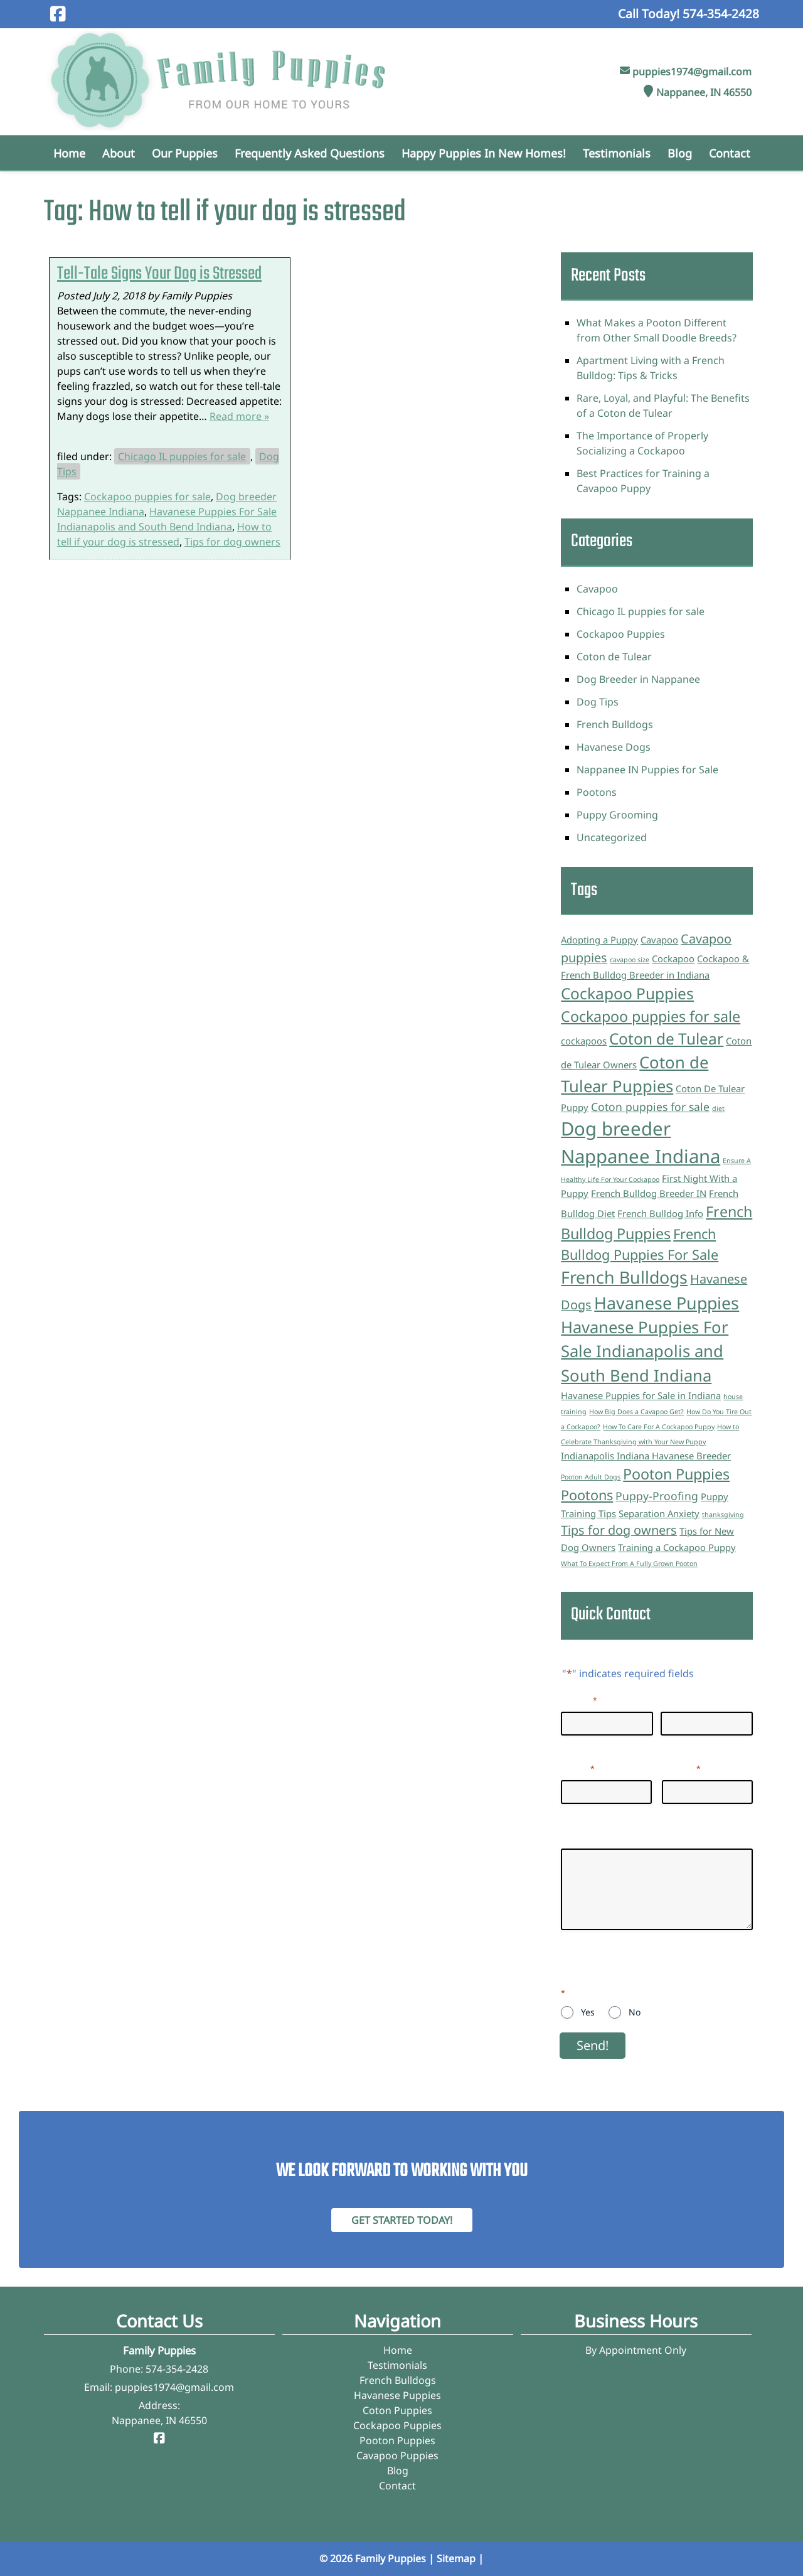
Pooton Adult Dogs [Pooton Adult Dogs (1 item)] (590, 1477)
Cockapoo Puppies (621, 634)
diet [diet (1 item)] (718, 1108)
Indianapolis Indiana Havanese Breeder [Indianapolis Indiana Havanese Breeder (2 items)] (646, 1455)
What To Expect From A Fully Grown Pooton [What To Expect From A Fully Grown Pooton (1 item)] (629, 1563)
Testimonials (617, 153)
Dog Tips (598, 702)
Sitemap (456, 2558)
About (118, 153)
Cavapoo (597, 589)
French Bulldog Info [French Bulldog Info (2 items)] (660, 1213)
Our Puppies (185, 153)
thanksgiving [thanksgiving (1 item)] (723, 1514)
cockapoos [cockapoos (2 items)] (584, 1040)
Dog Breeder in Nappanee (638, 679)
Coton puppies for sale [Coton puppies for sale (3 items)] (650, 1106)
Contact (729, 153)
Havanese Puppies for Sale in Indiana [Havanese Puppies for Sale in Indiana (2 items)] (641, 1395)
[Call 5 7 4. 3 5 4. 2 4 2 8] (721, 13)
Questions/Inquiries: (609, 1836)
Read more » (239, 416)
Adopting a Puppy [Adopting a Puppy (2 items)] (599, 939)
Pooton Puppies (397, 2440)
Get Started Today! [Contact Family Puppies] (401, 2220)
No (635, 2012)
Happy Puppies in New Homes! (484, 153)
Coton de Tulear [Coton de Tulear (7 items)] (666, 1038)
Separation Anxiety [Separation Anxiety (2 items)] (659, 1513)
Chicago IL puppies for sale (182, 456)
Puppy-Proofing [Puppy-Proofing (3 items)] (656, 1495)
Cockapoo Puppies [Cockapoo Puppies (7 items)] (627, 993)
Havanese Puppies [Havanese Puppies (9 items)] (666, 1302)
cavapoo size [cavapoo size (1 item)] (629, 959)
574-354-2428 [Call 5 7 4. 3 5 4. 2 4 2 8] (177, 2369)
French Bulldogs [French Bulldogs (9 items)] (624, 1277)
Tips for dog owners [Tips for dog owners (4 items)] (619, 1529)
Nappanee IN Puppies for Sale (647, 769)
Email (578, 1767)
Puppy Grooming (617, 815)
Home (69, 153)
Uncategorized (612, 837)
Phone (681, 1767)
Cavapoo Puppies (397, 2455)
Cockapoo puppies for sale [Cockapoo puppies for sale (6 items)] (650, 1016)
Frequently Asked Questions (310, 153)
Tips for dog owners (232, 542)
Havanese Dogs (614, 747)
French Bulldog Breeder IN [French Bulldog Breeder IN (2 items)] (648, 1193)
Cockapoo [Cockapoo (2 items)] (673, 958)
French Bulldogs (615, 724)
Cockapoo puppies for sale (147, 496)
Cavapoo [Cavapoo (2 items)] (659, 939)
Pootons (597, 792)
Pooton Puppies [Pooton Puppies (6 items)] (676, 1474)
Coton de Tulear (614, 656)
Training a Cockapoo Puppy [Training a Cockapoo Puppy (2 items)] (677, 1547)
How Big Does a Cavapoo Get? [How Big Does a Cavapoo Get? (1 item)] (636, 1411)
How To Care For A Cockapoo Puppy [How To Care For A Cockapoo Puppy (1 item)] (659, 1426)
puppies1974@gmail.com (692, 71)
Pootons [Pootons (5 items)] (587, 1495)
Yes (588, 2012)
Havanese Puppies (397, 2395)
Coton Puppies (397, 2410)
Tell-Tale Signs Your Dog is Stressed (159, 274)
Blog (679, 153)
